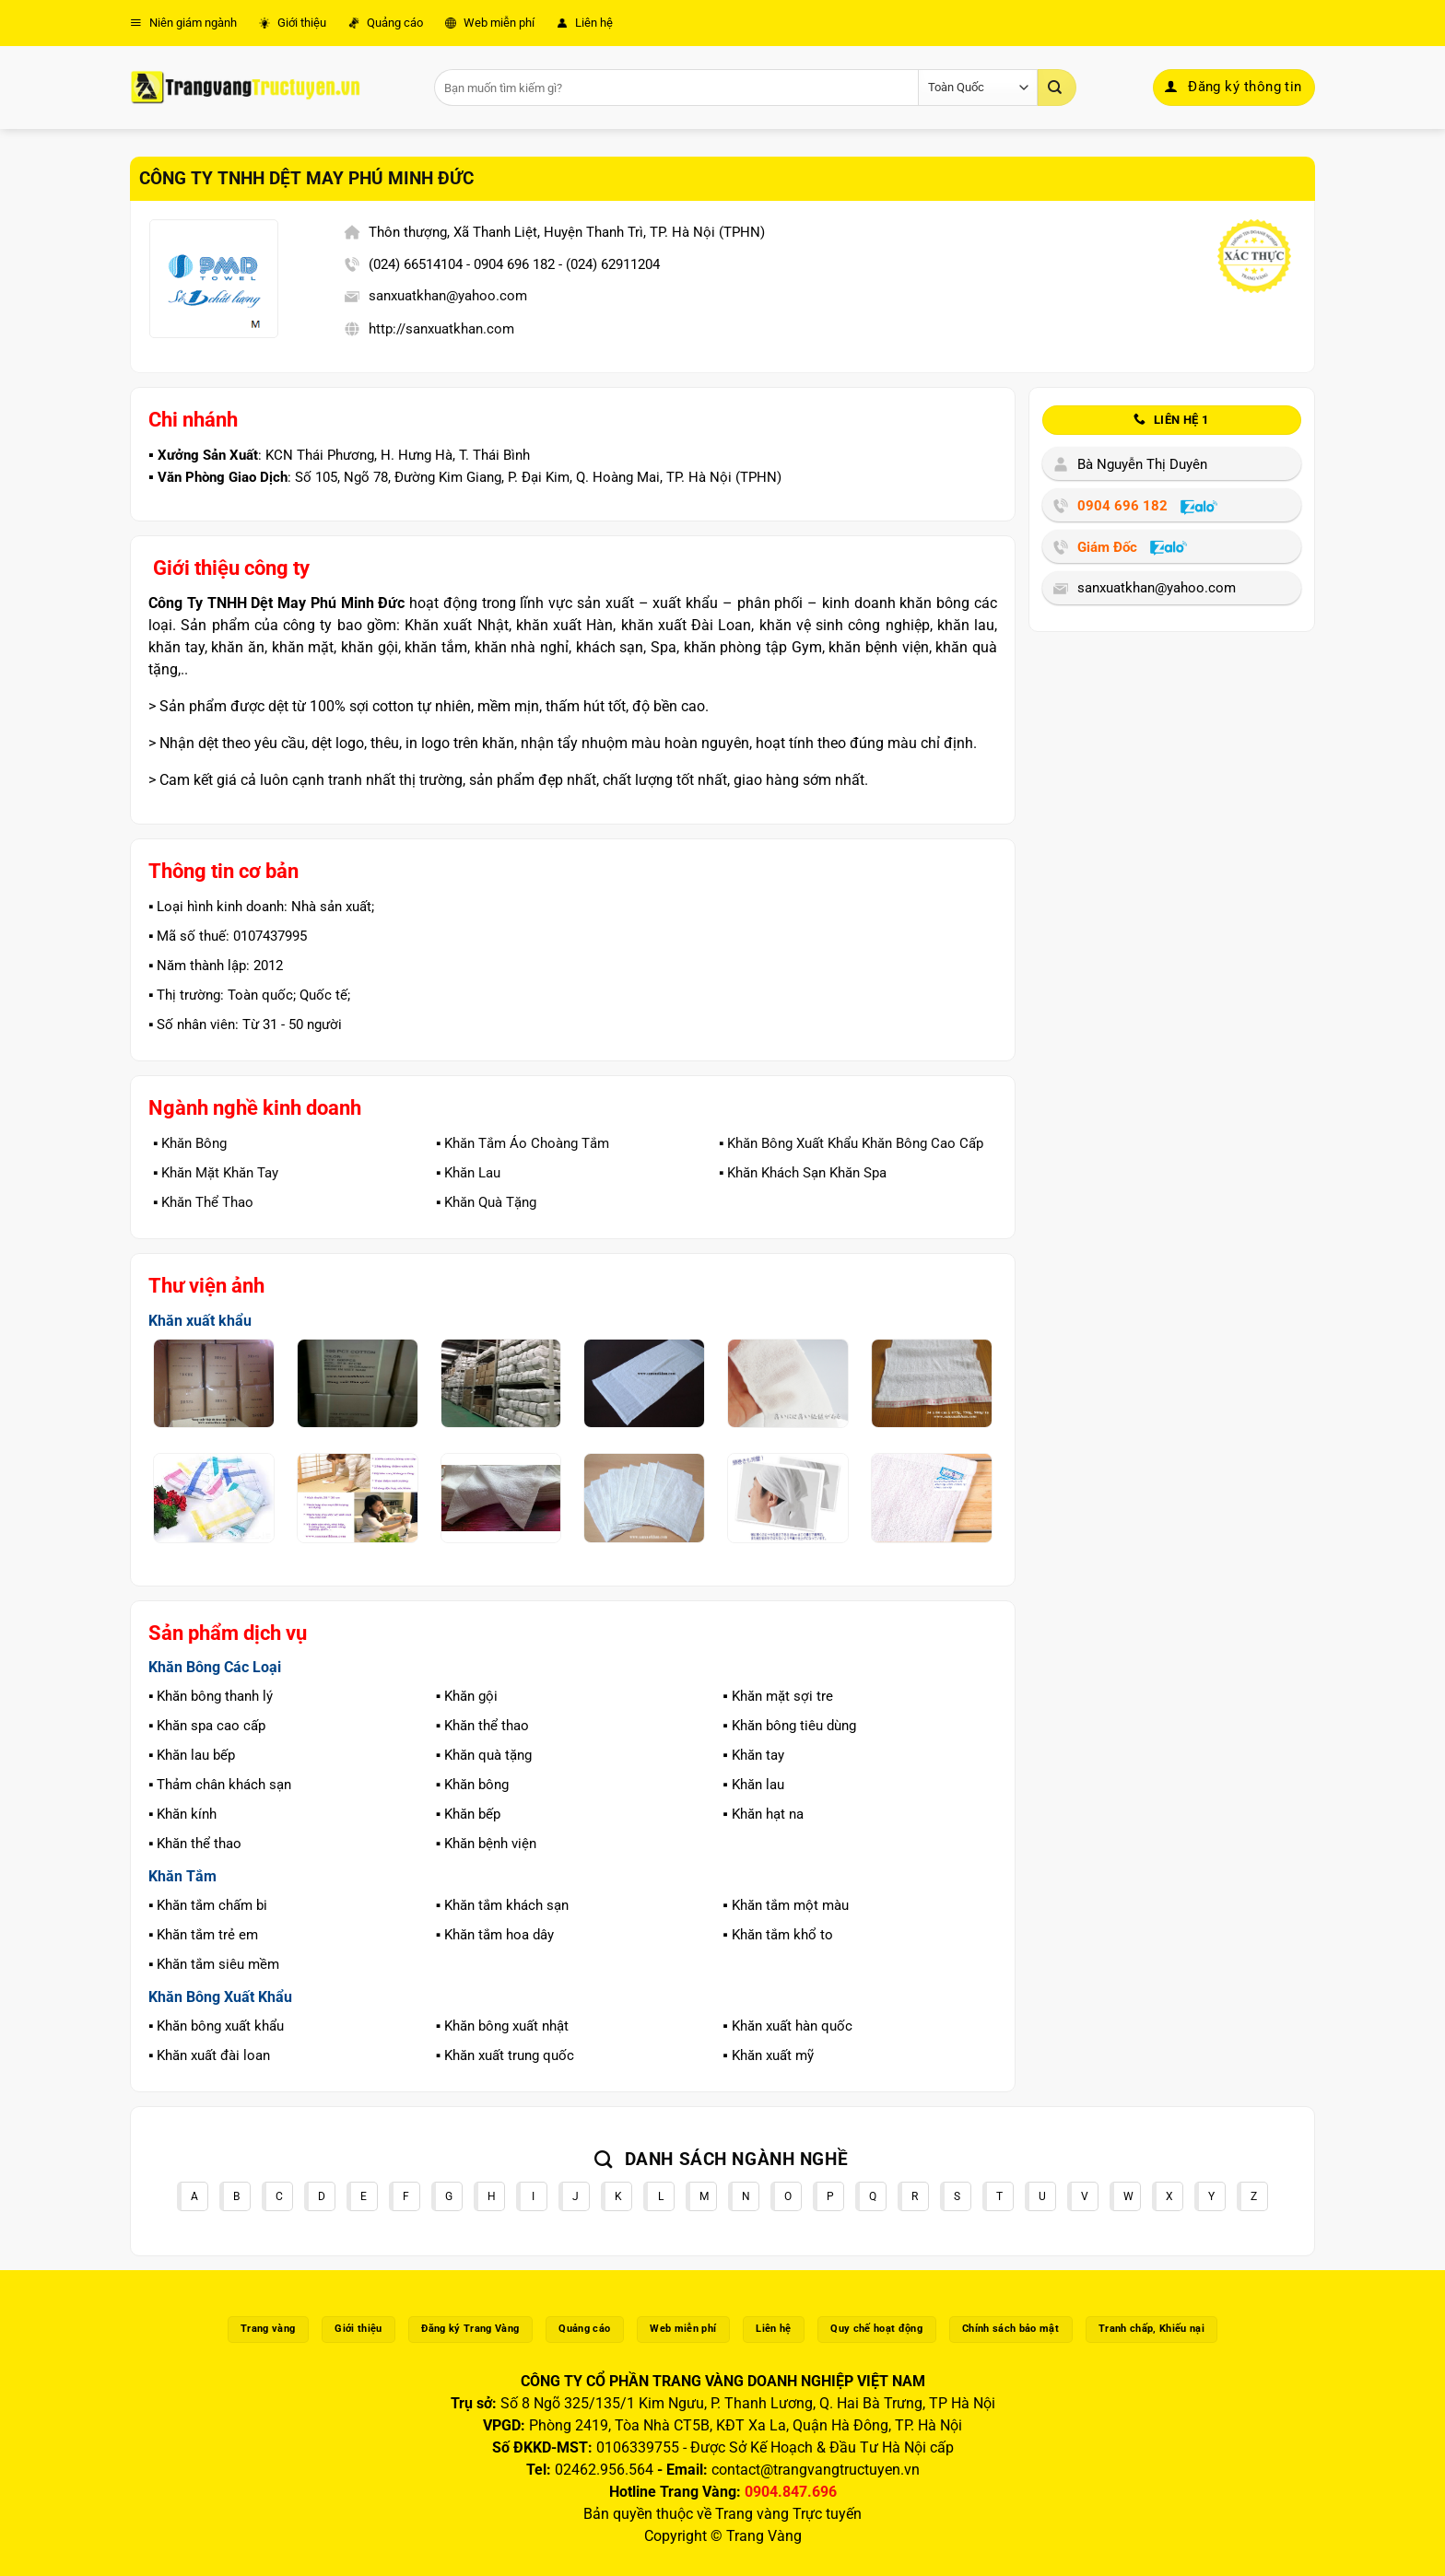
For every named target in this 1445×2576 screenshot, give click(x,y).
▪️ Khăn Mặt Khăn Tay (215, 1173)
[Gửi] (1057, 87)
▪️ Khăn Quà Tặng (486, 1202)
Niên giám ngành (183, 22)
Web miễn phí (490, 22)
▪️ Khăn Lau (468, 1173)
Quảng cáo (385, 22)
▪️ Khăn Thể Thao (203, 1202)
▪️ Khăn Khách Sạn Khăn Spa (803, 1173)
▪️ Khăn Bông (190, 1143)
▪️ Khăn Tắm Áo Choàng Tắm (522, 1143)
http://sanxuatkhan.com (441, 329)
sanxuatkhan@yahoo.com (448, 295)
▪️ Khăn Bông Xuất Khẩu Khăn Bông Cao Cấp (851, 1143)
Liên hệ (585, 22)
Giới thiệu (292, 22)
